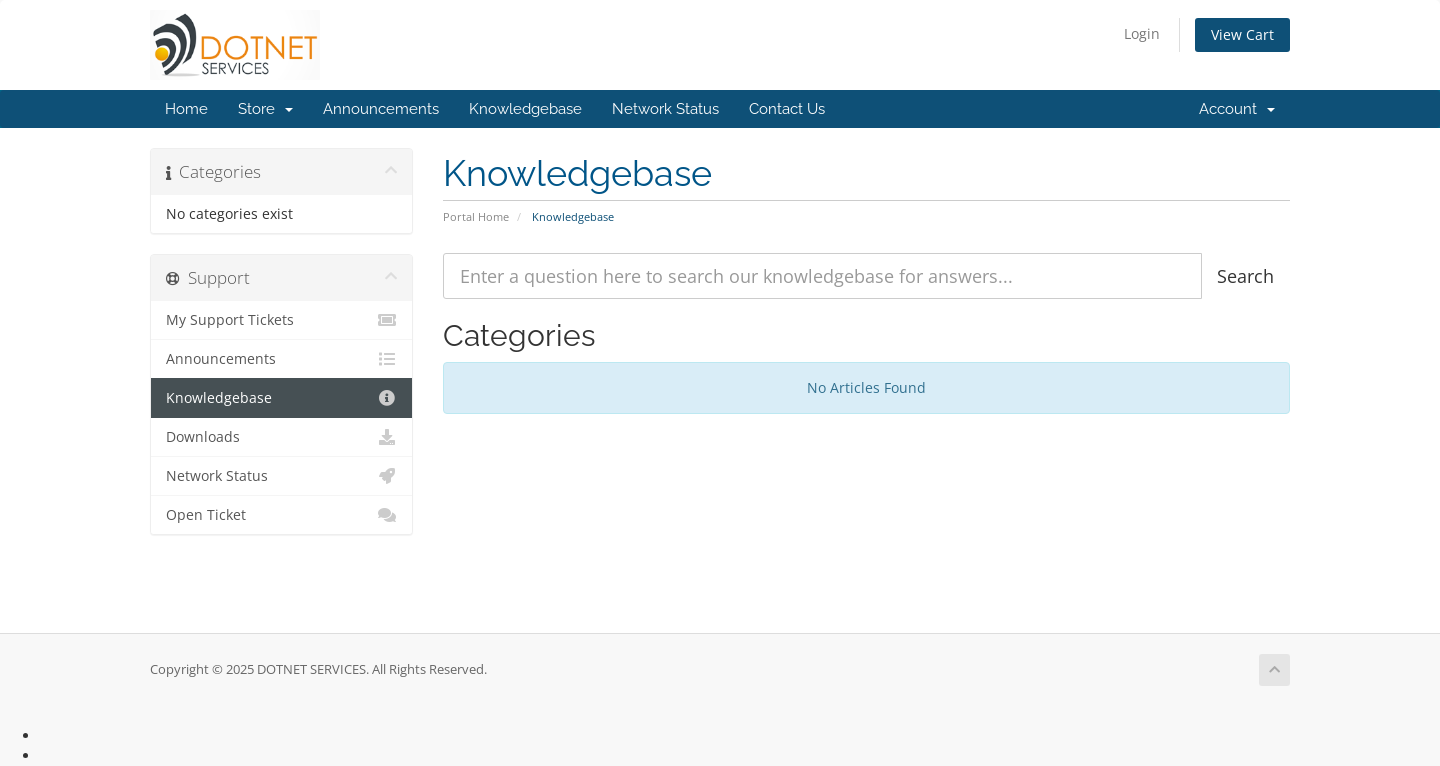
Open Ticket (281, 515)
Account (1237, 109)
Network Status (665, 109)
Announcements (381, 109)
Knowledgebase (525, 109)
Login (1142, 33)
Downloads (281, 437)
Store (265, 109)
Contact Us (787, 109)
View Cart (1242, 34)
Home (186, 109)
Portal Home (476, 216)
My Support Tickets (281, 320)
